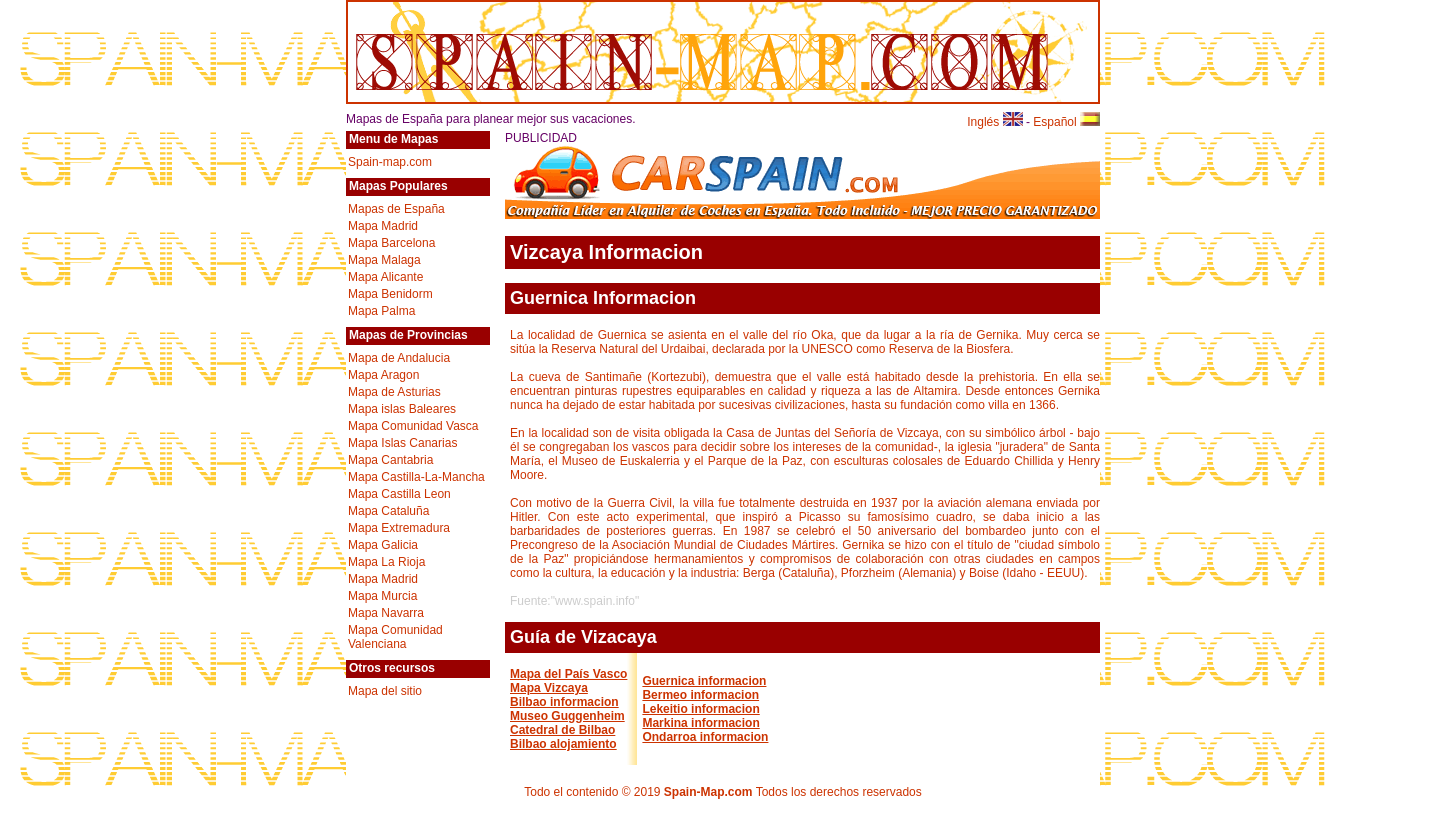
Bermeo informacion (700, 695)
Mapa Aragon (383, 375)
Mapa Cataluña (388, 511)
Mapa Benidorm (390, 294)
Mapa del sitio (385, 691)
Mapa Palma (381, 311)
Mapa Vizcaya (549, 688)
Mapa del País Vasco (568, 674)
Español (1066, 122)
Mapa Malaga (384, 260)
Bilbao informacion (564, 702)
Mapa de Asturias (394, 392)
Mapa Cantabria (390, 460)
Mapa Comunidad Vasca (413, 426)
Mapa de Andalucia (399, 358)
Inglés (994, 122)
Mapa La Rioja (386, 562)
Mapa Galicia (383, 545)
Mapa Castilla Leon (399, 494)
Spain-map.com (390, 162)
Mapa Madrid (383, 226)
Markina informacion (700, 723)
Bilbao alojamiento (563, 744)
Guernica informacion (704, 681)
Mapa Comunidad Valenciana (395, 637)
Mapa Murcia (382, 596)
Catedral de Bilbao (562, 730)
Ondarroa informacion (705, 737)
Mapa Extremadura (399, 528)
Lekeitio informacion (700, 709)
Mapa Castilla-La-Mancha (416, 477)
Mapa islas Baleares (402, 409)
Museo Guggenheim (567, 716)
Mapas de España (396, 209)
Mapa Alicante (385, 277)
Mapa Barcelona (391, 243)
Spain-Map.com (708, 792)
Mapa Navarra (386, 613)
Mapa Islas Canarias (402, 443)
